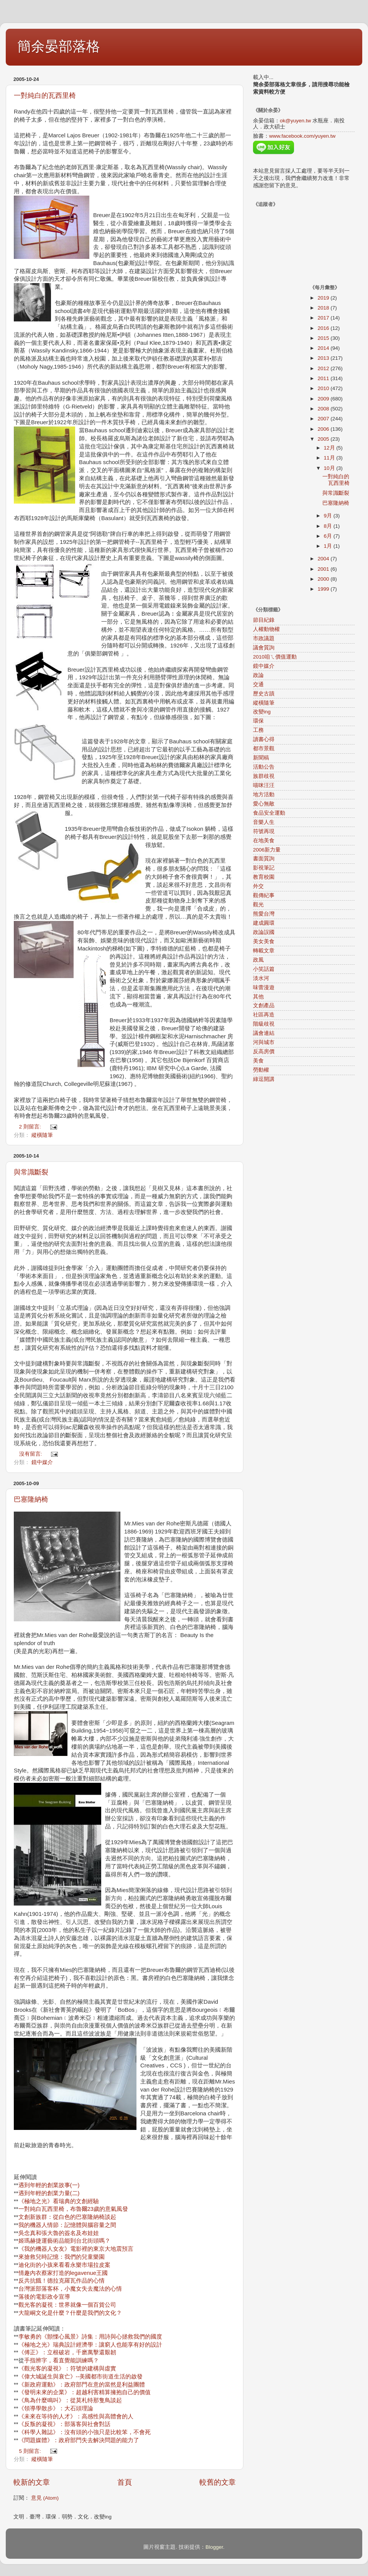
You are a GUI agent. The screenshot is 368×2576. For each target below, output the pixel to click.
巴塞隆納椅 (31, 1499)
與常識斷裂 (31, 1172)
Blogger (214, 2547)
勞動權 (261, 1070)
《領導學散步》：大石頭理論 (55, 2408)
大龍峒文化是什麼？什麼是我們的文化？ (70, 2313)
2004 (323, 559)
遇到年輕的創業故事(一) (49, 2185)
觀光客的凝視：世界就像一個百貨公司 (67, 2305)
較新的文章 (31, 2482)
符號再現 (263, 831)
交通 (258, 684)
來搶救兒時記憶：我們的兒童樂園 (61, 2257)
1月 (329, 546)
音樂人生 (263, 822)
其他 (258, 997)
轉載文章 (263, 951)
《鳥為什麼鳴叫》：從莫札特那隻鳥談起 (70, 2400)
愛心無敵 (263, 804)
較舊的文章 (217, 2482)
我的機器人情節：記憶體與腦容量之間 (67, 2225)
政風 (258, 960)
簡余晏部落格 (58, 46)
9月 (329, 516)
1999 (323, 589)
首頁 (124, 2482)
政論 (258, 675)
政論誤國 (263, 932)
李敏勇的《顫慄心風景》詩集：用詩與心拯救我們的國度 (90, 2337)
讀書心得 (263, 739)
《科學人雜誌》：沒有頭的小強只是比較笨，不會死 (84, 2432)
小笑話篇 (263, 969)
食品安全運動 (269, 813)
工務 (258, 730)
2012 (323, 368)
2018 (323, 308)
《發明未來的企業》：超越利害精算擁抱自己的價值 (84, 2392)
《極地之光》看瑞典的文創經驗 (58, 2201)
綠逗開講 (263, 1079)
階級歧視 (263, 1024)
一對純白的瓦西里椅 (45, 95)
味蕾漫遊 (263, 987)
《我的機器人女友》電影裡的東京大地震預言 (75, 2249)
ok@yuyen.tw (295, 121)
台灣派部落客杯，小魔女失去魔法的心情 (70, 2289)
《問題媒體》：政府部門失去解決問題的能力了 (78, 2440)
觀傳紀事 (263, 895)
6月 (329, 536)
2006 (323, 429)
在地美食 (263, 840)
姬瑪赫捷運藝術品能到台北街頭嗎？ (64, 2241)
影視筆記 (263, 868)
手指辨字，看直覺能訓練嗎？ (61, 2360)
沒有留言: (31, 1454)
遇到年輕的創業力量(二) (49, 2193)
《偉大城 (29, 2376)
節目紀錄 (263, 620)
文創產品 (263, 1005)
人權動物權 (266, 629)
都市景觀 (263, 748)
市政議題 (263, 638)
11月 (330, 458)
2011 (323, 378)
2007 (323, 419)
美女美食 (263, 941)
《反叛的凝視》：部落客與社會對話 (64, 2424)
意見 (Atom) (45, 2498)
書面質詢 (263, 858)
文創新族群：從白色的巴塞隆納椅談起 (67, 2217)
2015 (323, 338)
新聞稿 (261, 758)
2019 (323, 298)
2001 (323, 569)
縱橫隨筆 (42, 1135)
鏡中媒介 (42, 1462)
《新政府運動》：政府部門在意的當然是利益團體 (81, 2385)
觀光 (258, 905)
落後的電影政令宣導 (44, 2297)
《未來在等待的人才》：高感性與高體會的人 (75, 2416)
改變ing (262, 712)
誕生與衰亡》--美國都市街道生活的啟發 (92, 2376)
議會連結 (263, 1033)
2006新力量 (267, 850)
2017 (323, 318)
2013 (323, 358)
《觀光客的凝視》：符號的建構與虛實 (67, 2368)
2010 (323, 388)
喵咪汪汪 (263, 785)
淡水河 (261, 978)
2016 (323, 328)
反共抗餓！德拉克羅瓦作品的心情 (61, 2281)
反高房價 (263, 1051)
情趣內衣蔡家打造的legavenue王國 (63, 2273)
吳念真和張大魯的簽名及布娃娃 (58, 2233)
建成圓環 (263, 923)
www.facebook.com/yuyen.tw (302, 136)
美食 (258, 1061)
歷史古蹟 (263, 694)
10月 (330, 468)
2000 (323, 579)
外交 (258, 886)
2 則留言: (31, 1127)
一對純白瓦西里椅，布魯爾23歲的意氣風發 (73, 2209)
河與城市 (263, 1042)
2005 (323, 439)
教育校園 (263, 877)
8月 (329, 526)
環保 (258, 721)
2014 (323, 348)
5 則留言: (31, 2451)
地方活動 (263, 794)
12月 (330, 448)
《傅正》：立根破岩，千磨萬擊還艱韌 (67, 2352)
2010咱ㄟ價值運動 (275, 657)
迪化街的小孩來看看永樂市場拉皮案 (64, 2265)
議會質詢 (263, 648)
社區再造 (263, 1015)
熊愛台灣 (263, 914)
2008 (323, 409)
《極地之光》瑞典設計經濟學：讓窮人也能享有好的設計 (90, 2345)
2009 (323, 399)
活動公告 (263, 767)
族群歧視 (263, 776)
